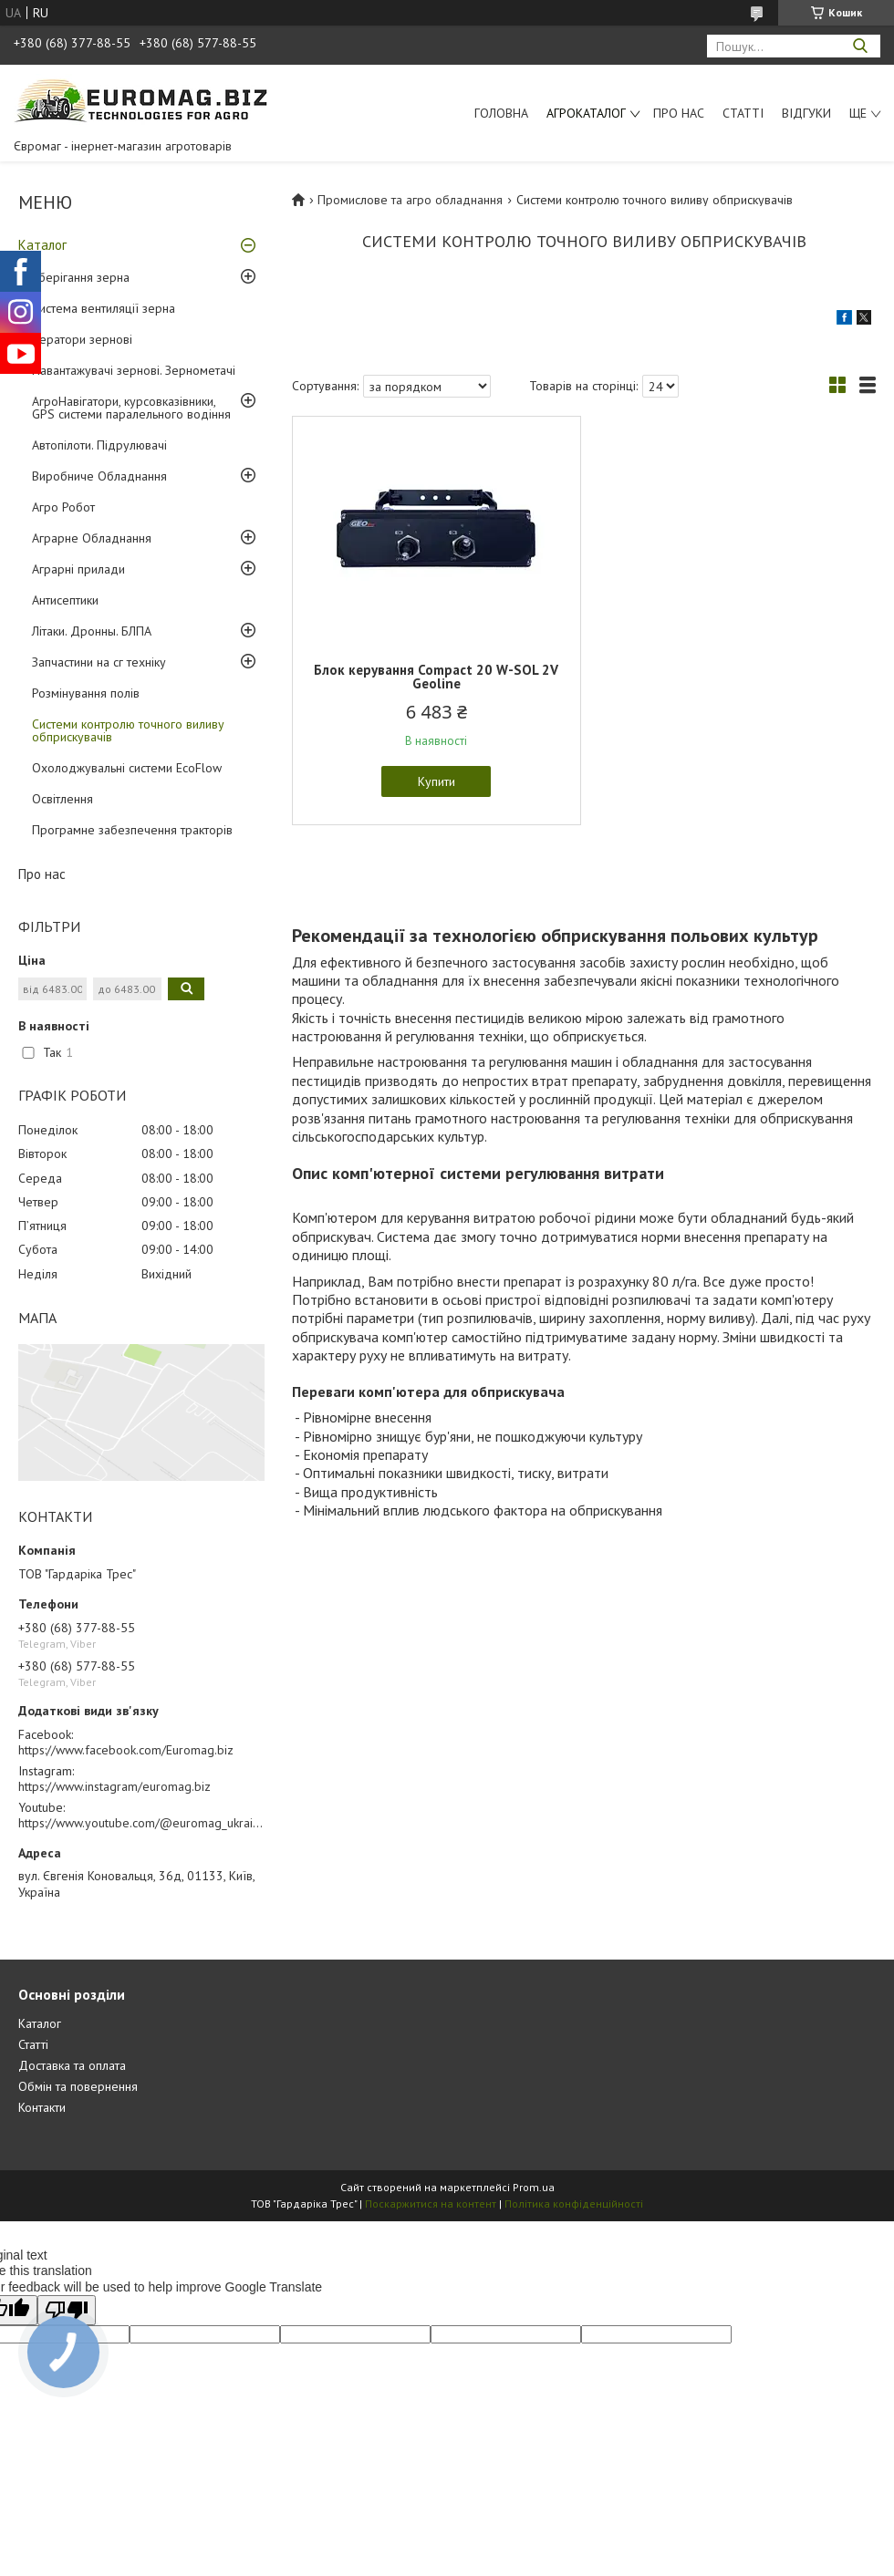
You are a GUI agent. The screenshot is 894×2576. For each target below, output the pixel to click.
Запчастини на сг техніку (99, 662)
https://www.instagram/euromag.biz (114, 1786)
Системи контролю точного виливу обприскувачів (128, 730)
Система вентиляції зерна (103, 308)
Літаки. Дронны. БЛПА (91, 631)
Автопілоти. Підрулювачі (99, 445)
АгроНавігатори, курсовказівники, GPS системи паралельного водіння (131, 407)
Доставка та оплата (72, 2065)
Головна (501, 113)
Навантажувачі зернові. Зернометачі (133, 370)
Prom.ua (534, 2187)
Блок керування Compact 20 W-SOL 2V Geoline (436, 676)
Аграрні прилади (78, 569)
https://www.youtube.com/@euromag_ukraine (142, 1823)
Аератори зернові (82, 339)
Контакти (42, 2107)
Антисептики (65, 600)
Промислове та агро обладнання (410, 199)
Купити (436, 781)
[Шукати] (859, 46)
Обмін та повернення (78, 2086)
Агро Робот (63, 507)
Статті (743, 113)
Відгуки (806, 113)
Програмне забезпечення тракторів (132, 830)
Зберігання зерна (81, 277)
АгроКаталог (586, 113)
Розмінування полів (86, 693)
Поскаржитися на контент (430, 2203)
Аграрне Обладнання (91, 538)
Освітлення (62, 799)
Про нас (678, 113)
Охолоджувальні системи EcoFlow (127, 768)
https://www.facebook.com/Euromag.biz (126, 1750)
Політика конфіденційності (573, 2203)
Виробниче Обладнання (99, 476)
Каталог (42, 244)
